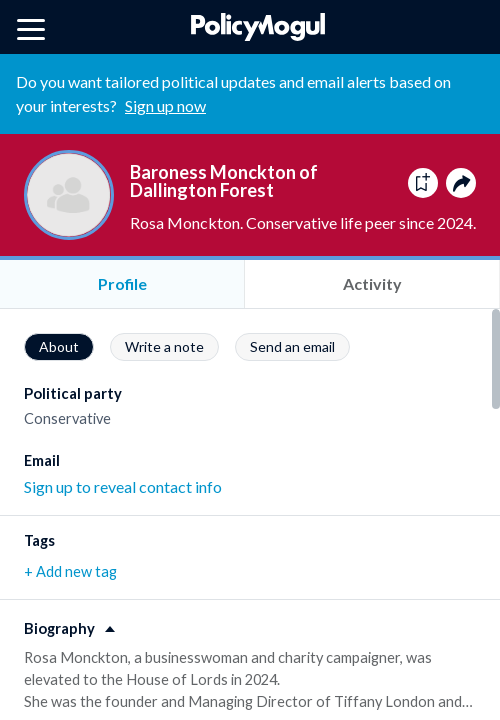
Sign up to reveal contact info (123, 486)
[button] (250, 621)
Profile (122, 283)
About (59, 346)
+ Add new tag (70, 571)
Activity (372, 283)
